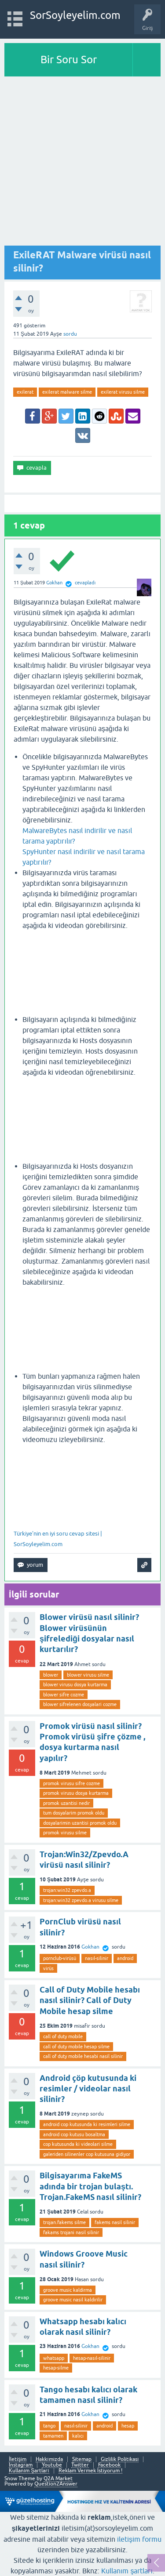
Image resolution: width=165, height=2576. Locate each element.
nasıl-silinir (96, 1958)
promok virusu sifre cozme (71, 1783)
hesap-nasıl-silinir (91, 2358)
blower (50, 1674)
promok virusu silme (65, 1832)
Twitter (80, 2465)
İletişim (17, 2459)
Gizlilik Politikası (120, 2459)
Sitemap (82, 2459)
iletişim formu (139, 2539)
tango (49, 2425)
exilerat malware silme (67, 392)
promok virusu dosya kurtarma (76, 1793)
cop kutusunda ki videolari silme (78, 2144)
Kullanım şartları (127, 2571)
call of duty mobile (63, 2036)
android (125, 1958)
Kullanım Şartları (29, 2471)
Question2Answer (55, 2484)
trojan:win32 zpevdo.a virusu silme (80, 1900)
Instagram (21, 2465)
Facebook (109, 2465)
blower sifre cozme (63, 1694)
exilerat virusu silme (123, 392)
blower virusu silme (88, 1674)
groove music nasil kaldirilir (73, 2299)
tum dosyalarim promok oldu (73, 1812)
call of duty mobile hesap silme (76, 2046)
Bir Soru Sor (68, 59)
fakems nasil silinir (115, 2222)
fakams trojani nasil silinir (71, 2232)
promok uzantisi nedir (66, 1803)
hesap (127, 2425)
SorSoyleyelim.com (75, 15)
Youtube (52, 2465)
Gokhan (90, 1947)
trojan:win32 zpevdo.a (67, 1890)
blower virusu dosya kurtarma (75, 1684)
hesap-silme (56, 2367)
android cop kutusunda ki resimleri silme (86, 2124)
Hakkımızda (49, 2459)
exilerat (25, 392)
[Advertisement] (82, 163)
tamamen (53, 2435)
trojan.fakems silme (64, 2222)
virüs (48, 1968)
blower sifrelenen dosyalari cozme (80, 1704)
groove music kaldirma (67, 2290)
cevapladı (85, 582)
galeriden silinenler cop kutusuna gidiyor (86, 2154)
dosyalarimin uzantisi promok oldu (80, 1823)
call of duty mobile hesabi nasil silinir (83, 2056)
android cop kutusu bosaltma (74, 2134)
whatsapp (53, 2358)
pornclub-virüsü (59, 1958)
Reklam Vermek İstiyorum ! (90, 2471)
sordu (70, 334)
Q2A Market (58, 2478)
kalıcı (78, 2435)
